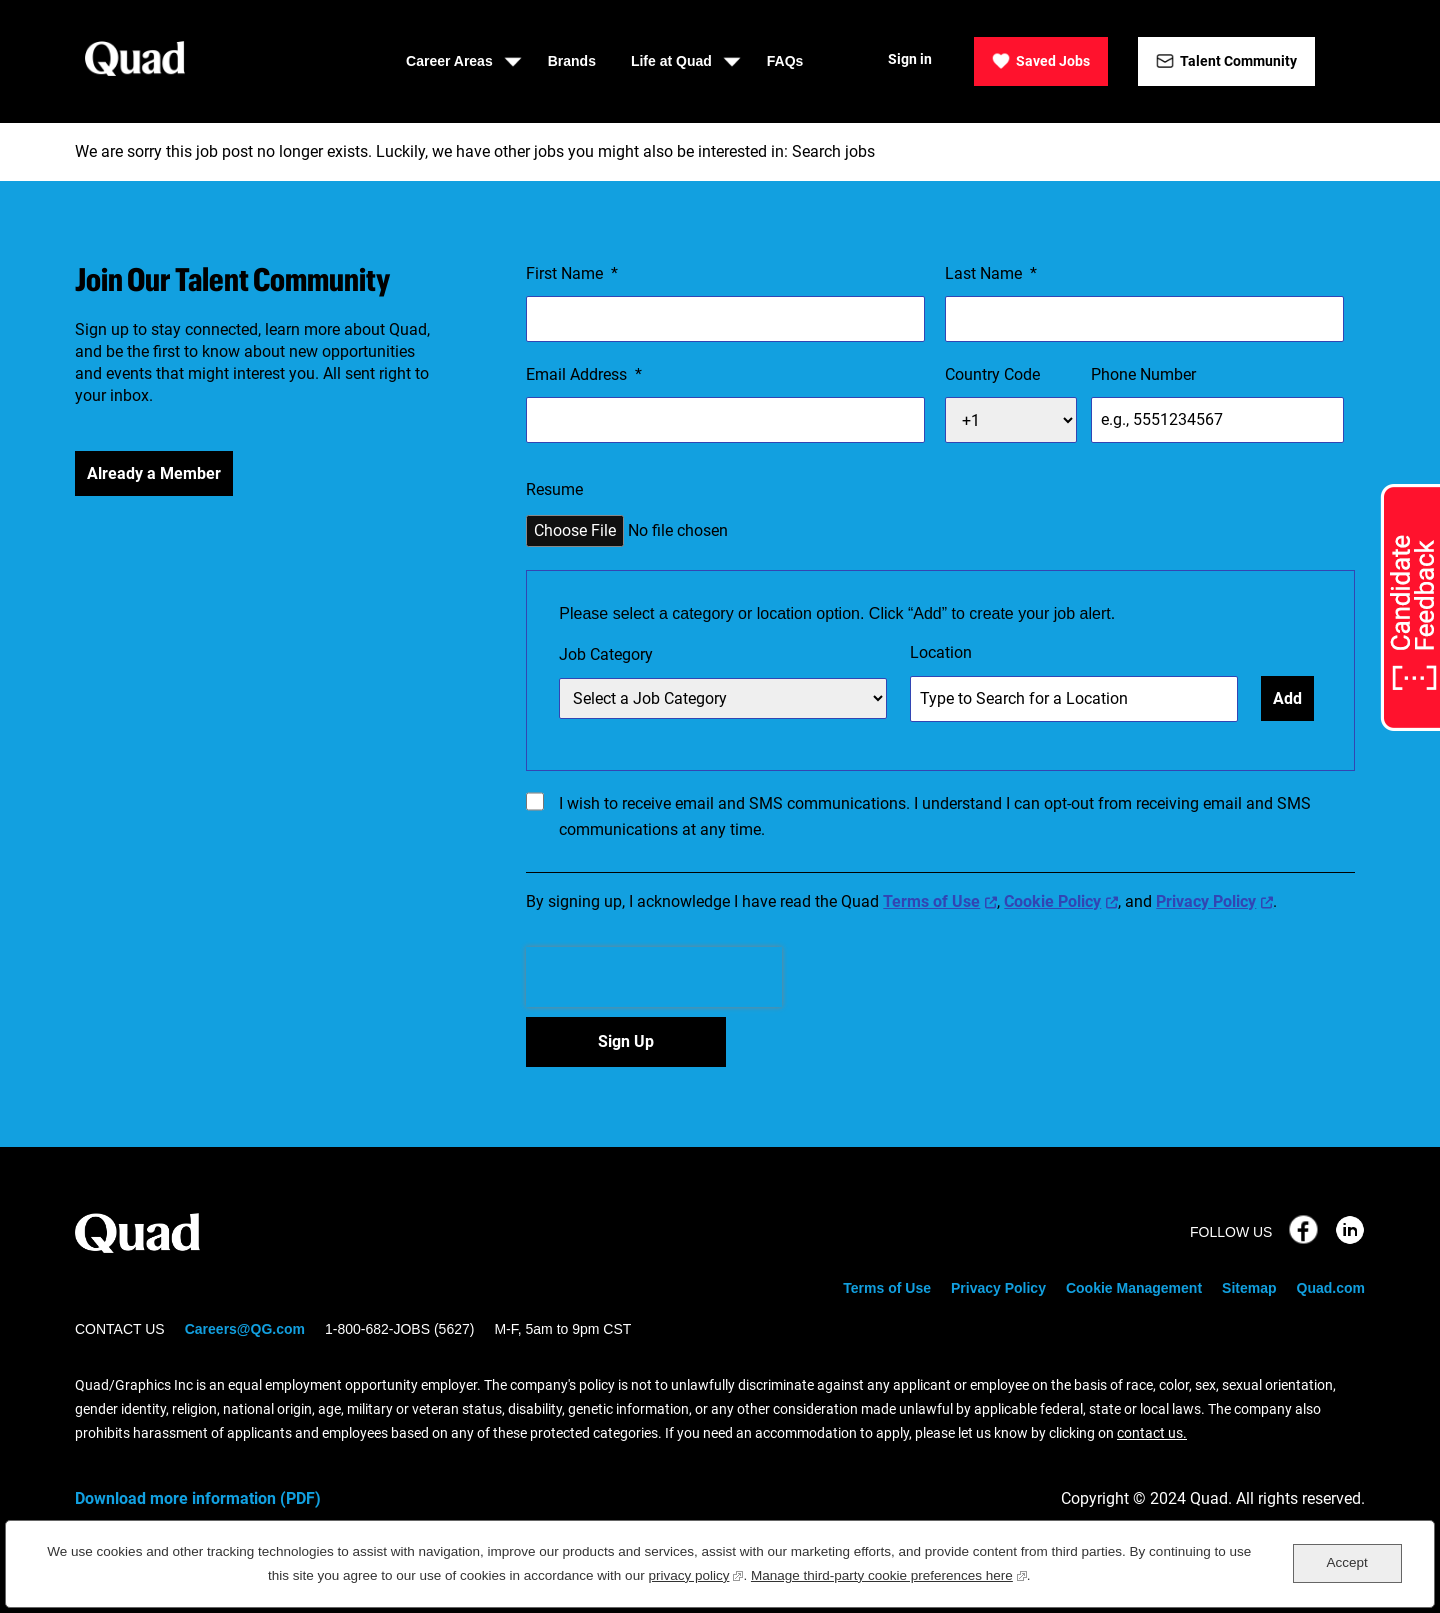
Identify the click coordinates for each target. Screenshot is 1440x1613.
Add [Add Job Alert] (1287, 698)
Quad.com (1331, 1288)
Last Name (991, 274)
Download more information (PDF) (198, 1498)
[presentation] (654, 977)
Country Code (992, 374)
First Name (572, 274)
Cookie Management (1134, 1288)
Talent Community (1238, 61)
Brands (572, 61)
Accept (1346, 1562)
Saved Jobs (1053, 61)
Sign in (910, 59)
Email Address (584, 375)
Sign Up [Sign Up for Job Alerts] (626, 1041)
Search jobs (833, 151)
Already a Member (154, 473)
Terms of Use (931, 901)
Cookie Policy (1052, 901)
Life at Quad (671, 61)
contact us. (1152, 1433)
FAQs (785, 61)
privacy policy (695, 1573)
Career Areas (449, 61)
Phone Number (1143, 374)
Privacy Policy (1206, 901)
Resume (554, 489)
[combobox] (1074, 699)
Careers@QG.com (245, 1329)
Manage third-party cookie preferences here (889, 1573)
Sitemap (1249, 1288)
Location (941, 652)
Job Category (606, 654)
